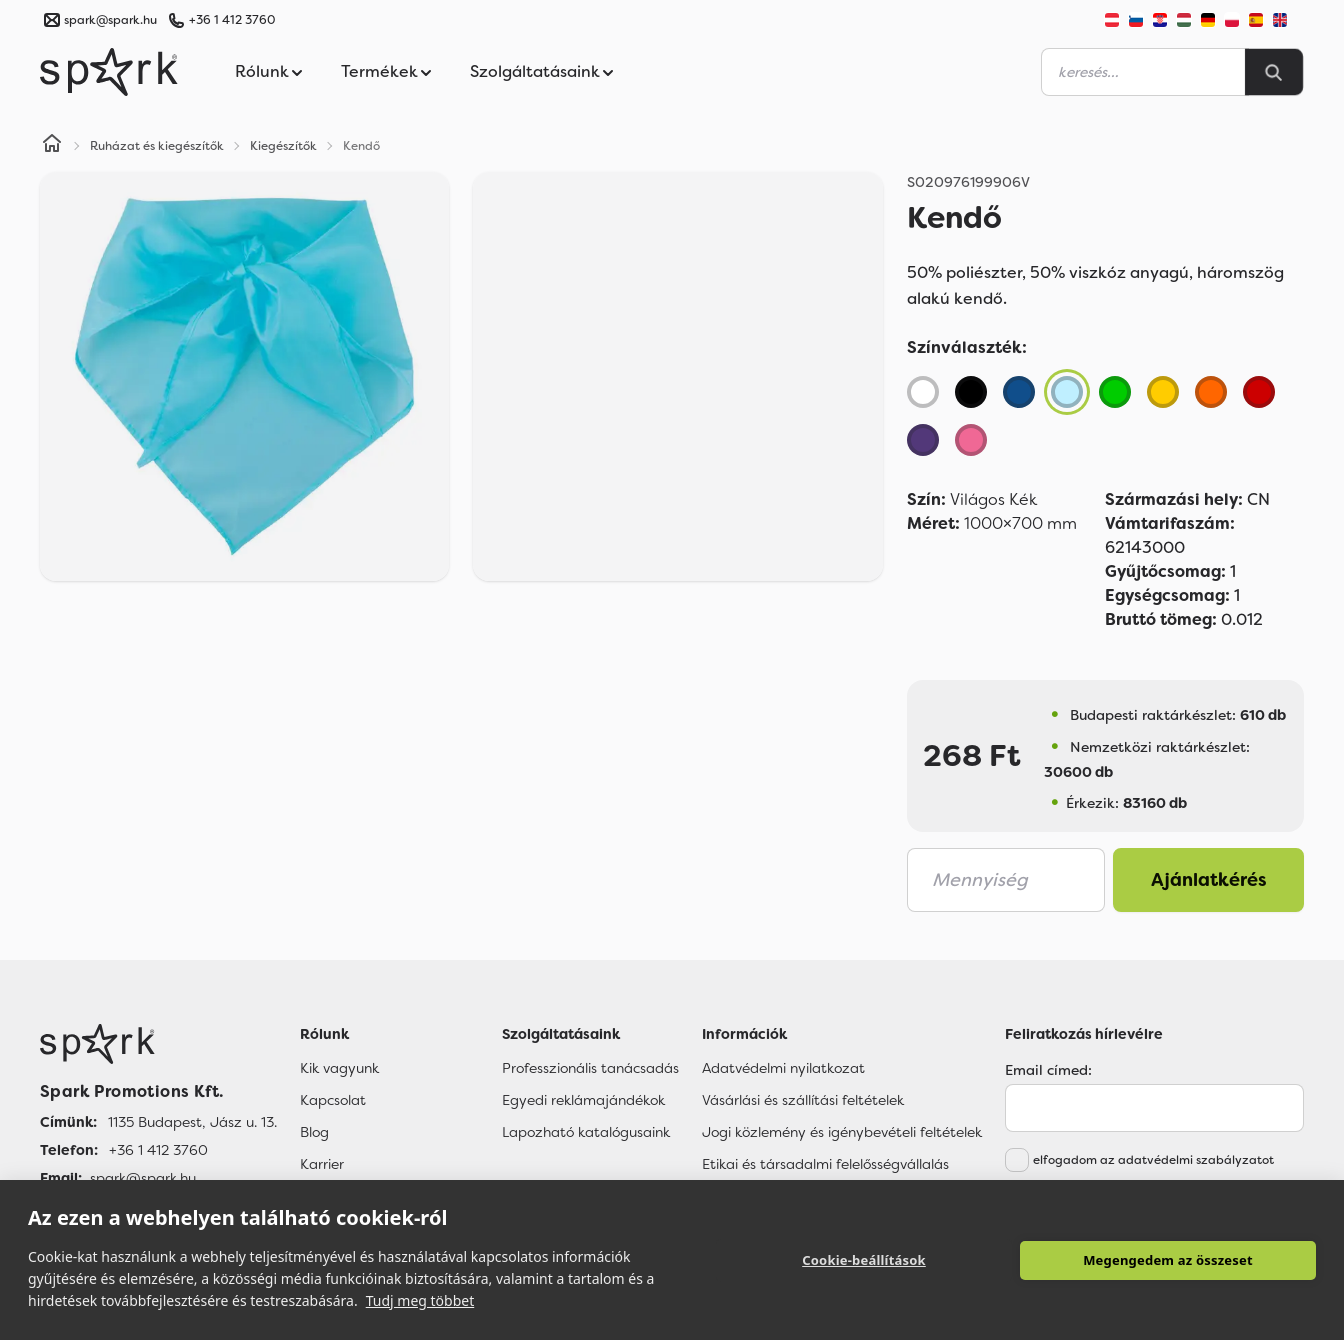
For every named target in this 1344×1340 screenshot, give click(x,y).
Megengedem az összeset (1168, 1260)
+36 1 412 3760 (232, 20)
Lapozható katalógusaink (586, 1132)
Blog (314, 1132)
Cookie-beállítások (864, 1260)
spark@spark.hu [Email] (143, 1178)
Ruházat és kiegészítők (157, 146)
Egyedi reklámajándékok (583, 1100)
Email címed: (1048, 1070)
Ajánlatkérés (1209, 880)
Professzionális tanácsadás (590, 1068)
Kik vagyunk (339, 1068)
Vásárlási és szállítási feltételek (803, 1100)
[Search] (1274, 72)
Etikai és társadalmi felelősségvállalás (825, 1164)
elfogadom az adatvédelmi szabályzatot (1153, 1160)
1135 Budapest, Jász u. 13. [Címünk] (192, 1122)
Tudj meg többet (420, 1300)
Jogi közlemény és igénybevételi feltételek (842, 1132)
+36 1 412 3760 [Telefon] (158, 1150)
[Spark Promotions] (109, 72)
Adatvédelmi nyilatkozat (783, 1068)
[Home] (52, 146)
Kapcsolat (333, 1100)
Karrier (322, 1164)
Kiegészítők (283, 146)
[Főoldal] (158, 1044)
